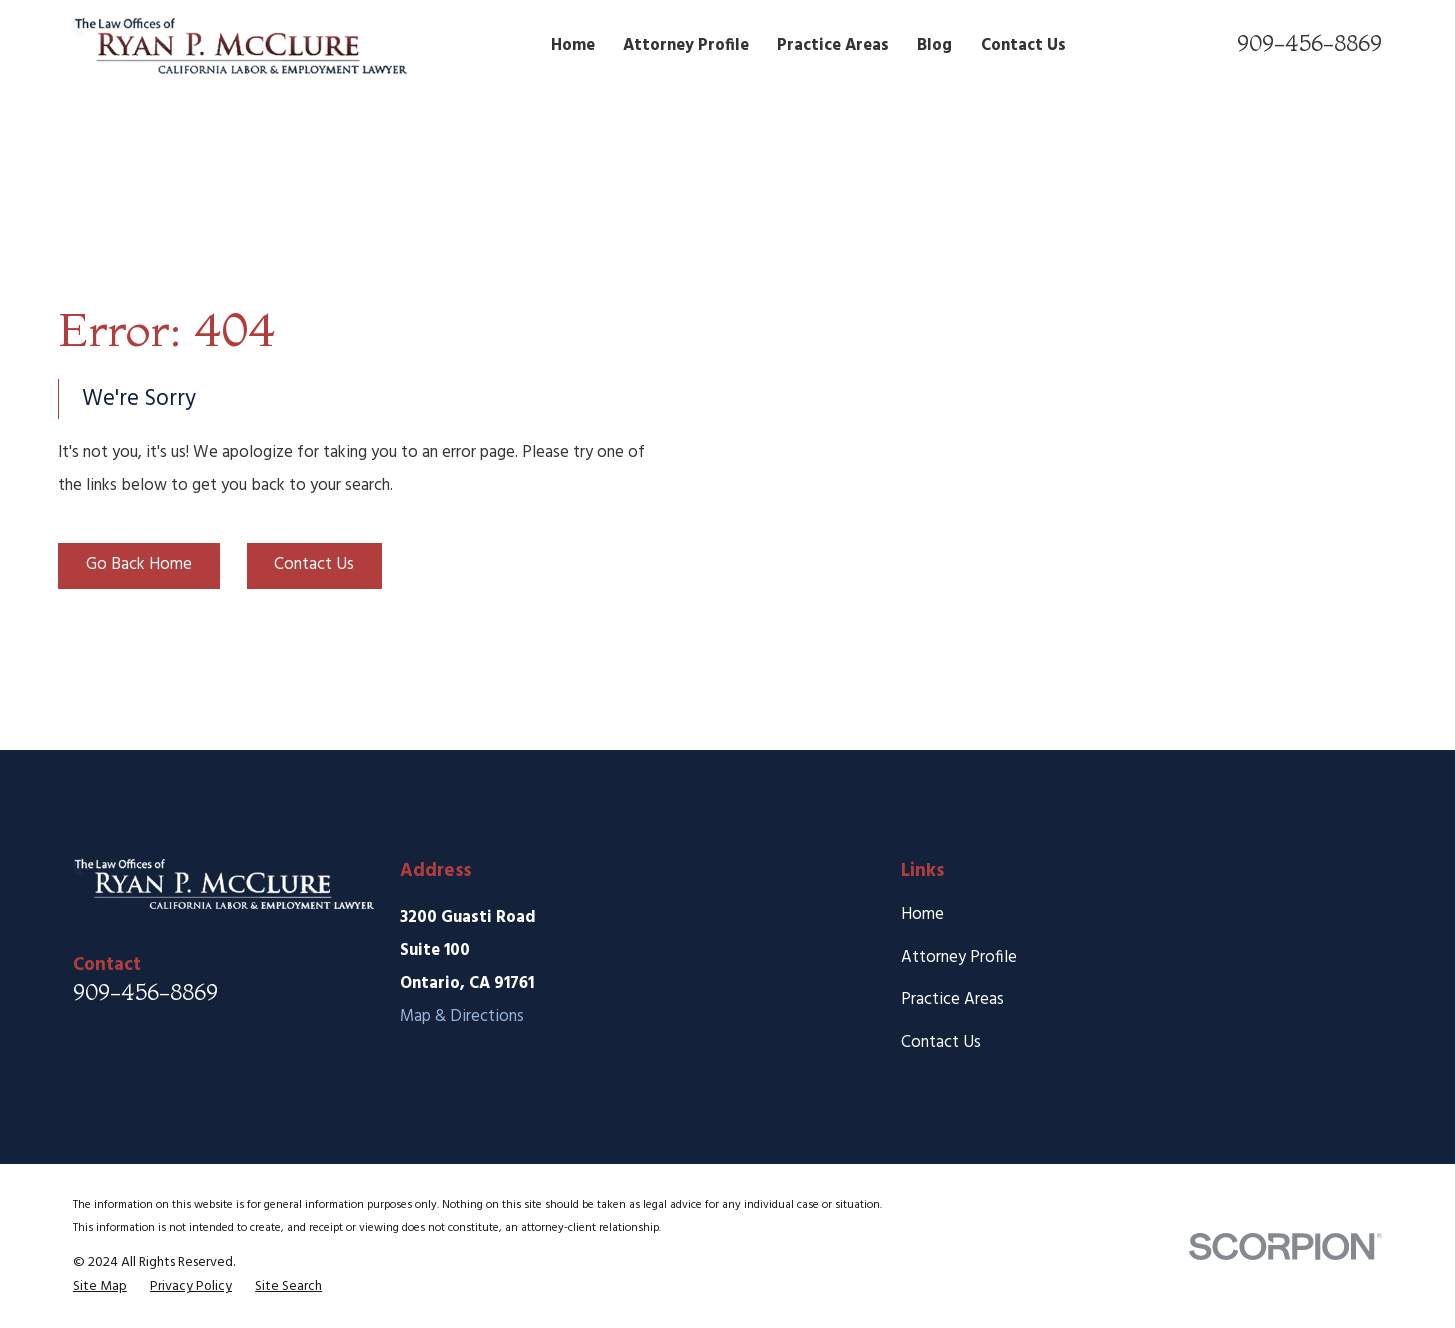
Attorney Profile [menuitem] (686, 45)
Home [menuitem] (573, 45)
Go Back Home (139, 564)
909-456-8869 (1309, 43)
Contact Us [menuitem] (1023, 45)
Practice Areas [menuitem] (833, 45)
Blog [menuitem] (934, 45)
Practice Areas (952, 999)
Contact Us (314, 564)
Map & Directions (462, 1016)
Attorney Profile (959, 957)
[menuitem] (100, 1287)
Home (922, 914)
